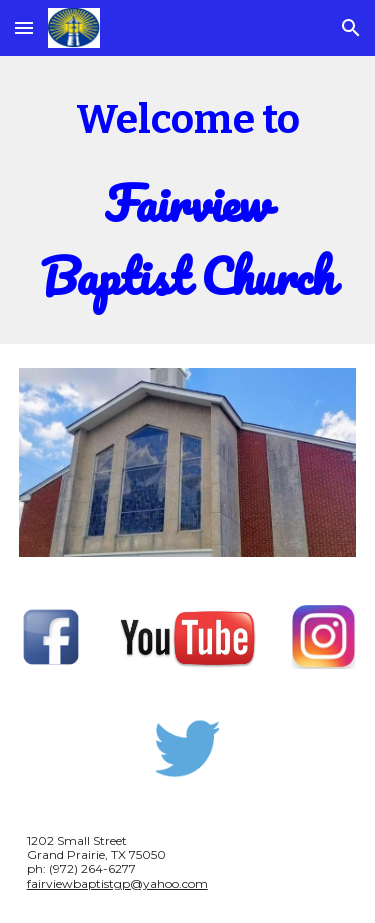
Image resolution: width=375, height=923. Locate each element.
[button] (24, 27)
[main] (188, 200)
